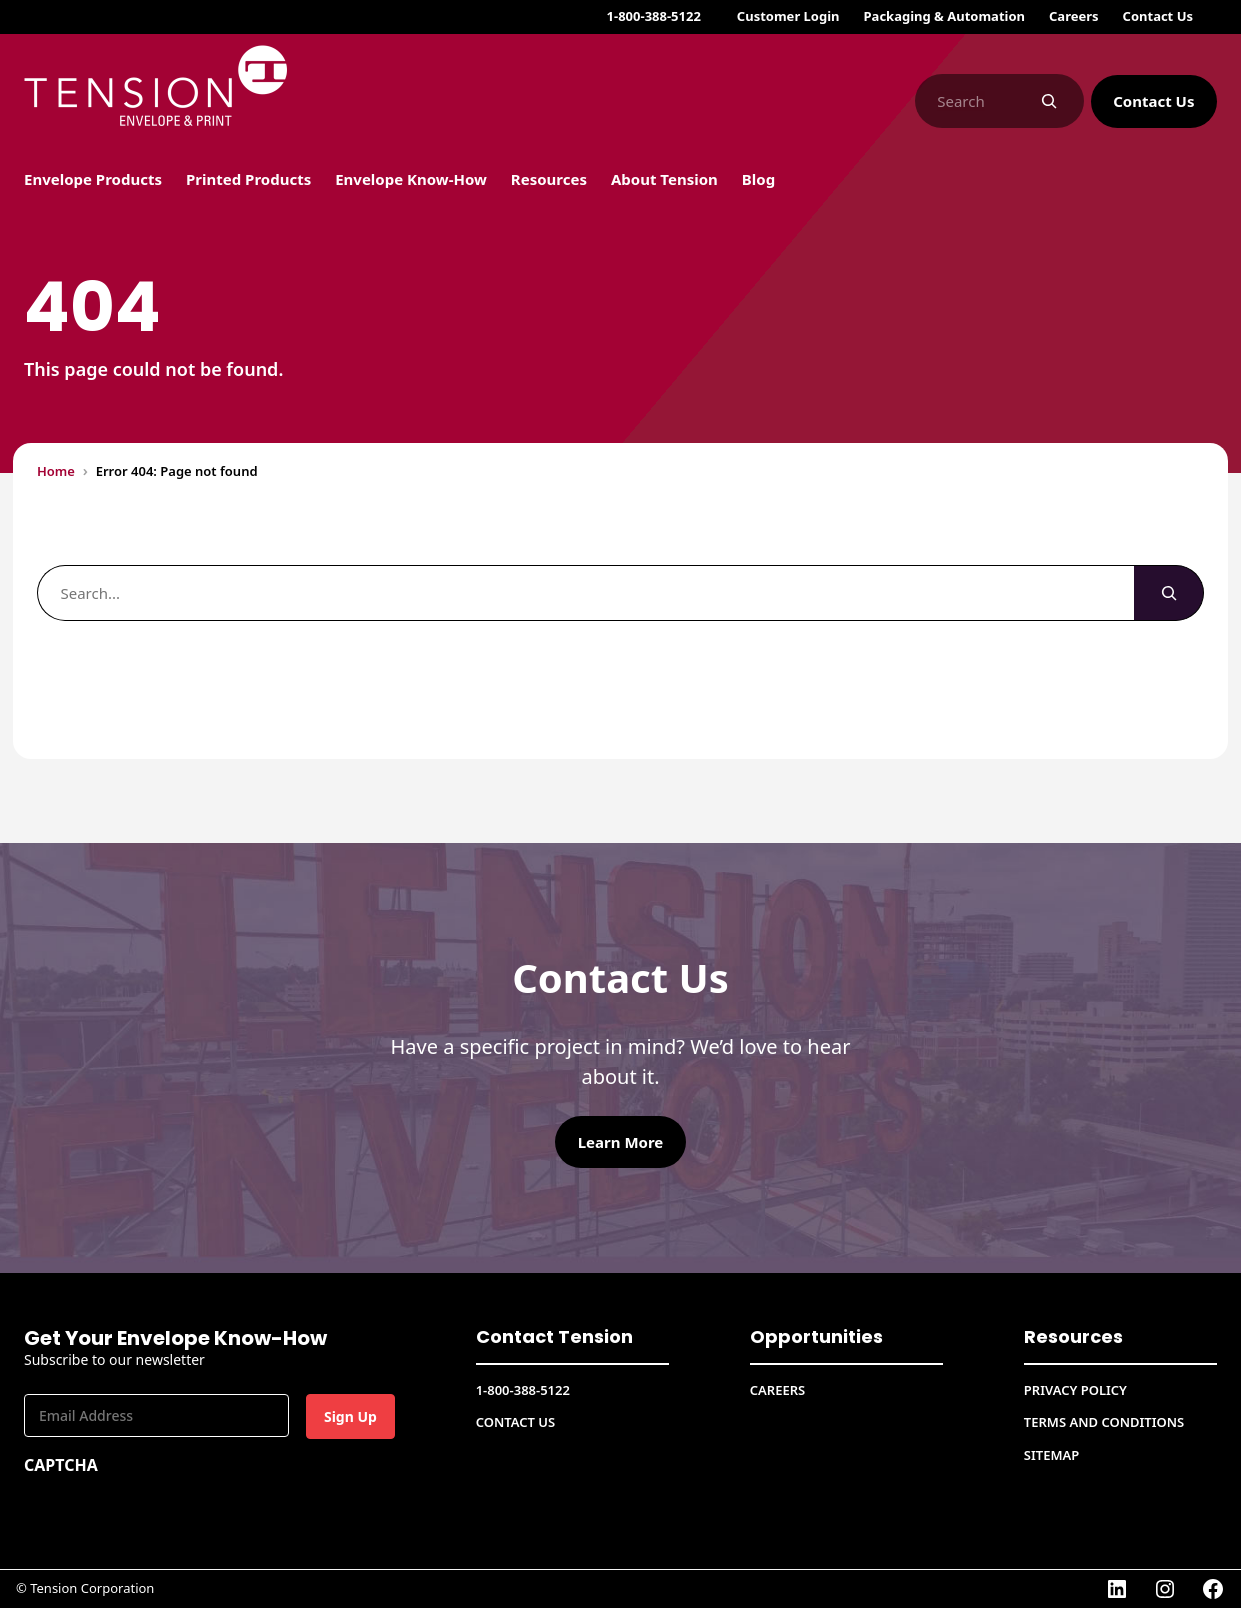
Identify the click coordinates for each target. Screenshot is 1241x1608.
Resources (1070, 1336)
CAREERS (777, 1390)
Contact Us (1153, 101)
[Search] (1049, 101)
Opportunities (809, 1336)
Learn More (621, 1142)
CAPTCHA (61, 1465)
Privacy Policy (1075, 1390)
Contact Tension (546, 1336)
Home (56, 471)
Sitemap (1051, 1455)
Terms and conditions (1104, 1422)
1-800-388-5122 (654, 16)
